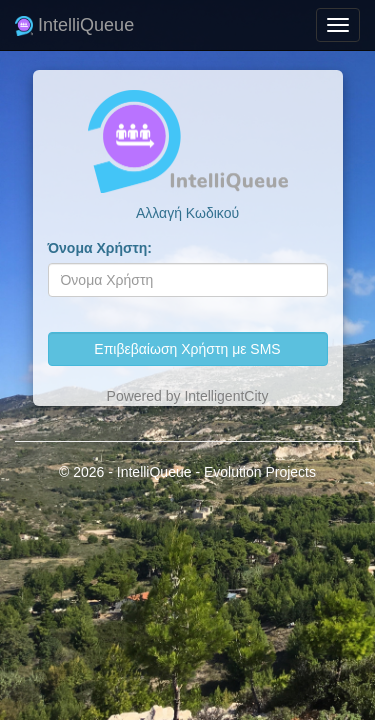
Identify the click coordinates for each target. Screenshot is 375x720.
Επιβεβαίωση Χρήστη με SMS (187, 349)
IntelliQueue (74, 25)
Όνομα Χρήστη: (100, 248)
